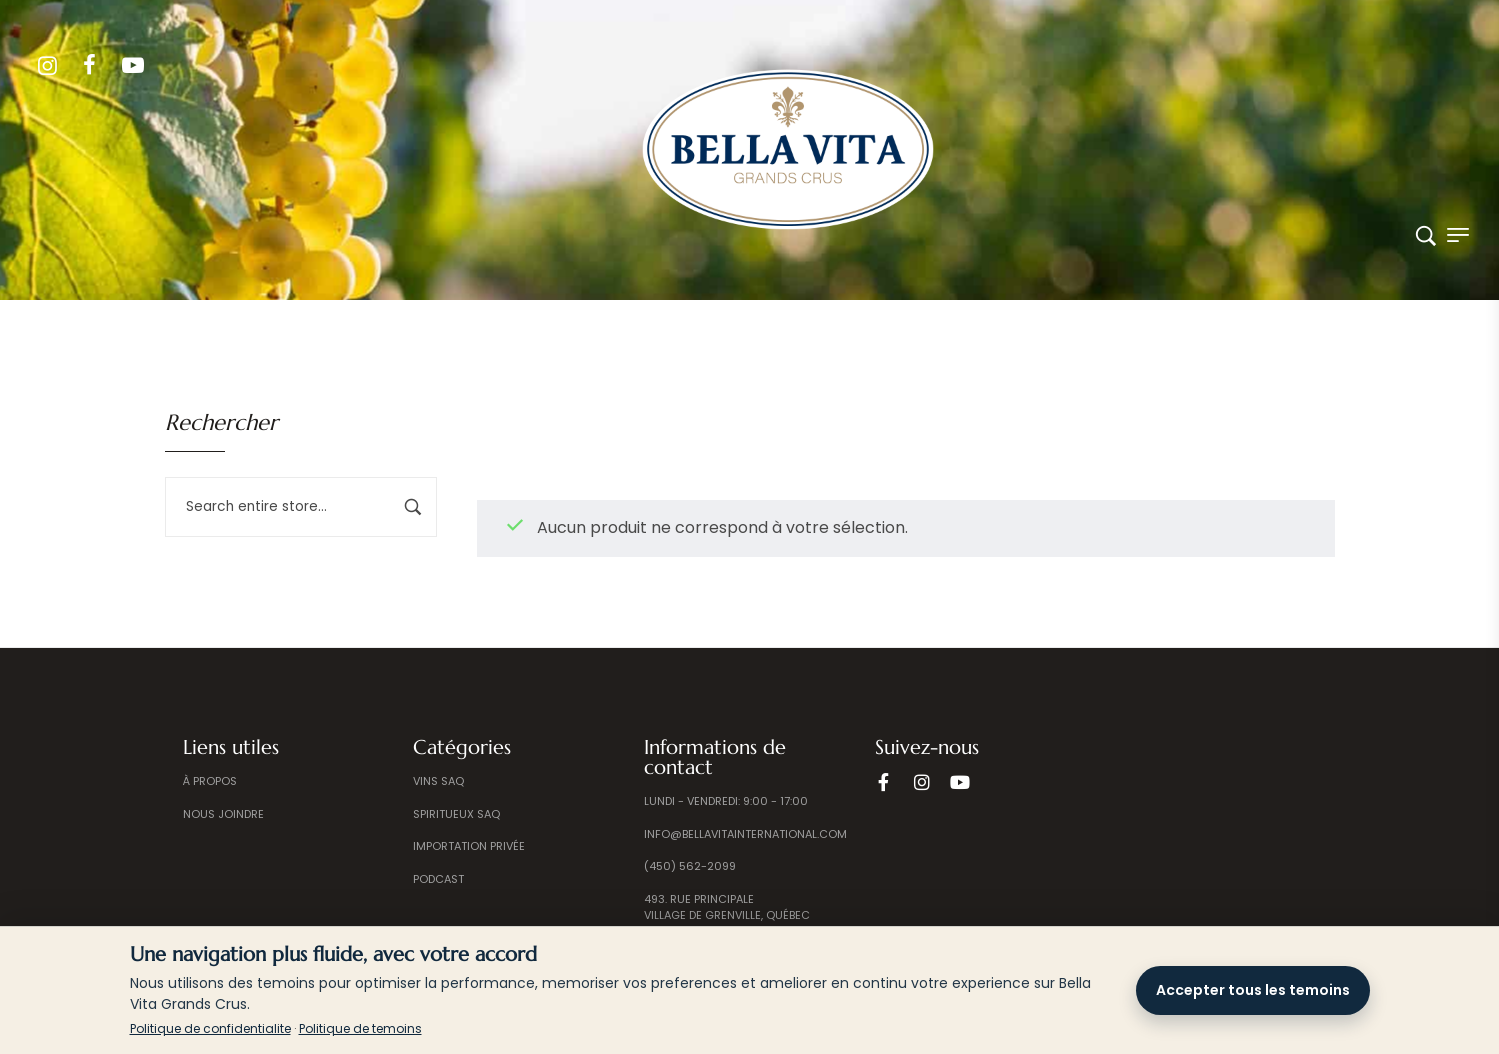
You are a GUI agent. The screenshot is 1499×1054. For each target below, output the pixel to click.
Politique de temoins (360, 1028)
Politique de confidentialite (210, 1028)
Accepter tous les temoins (1253, 990)
